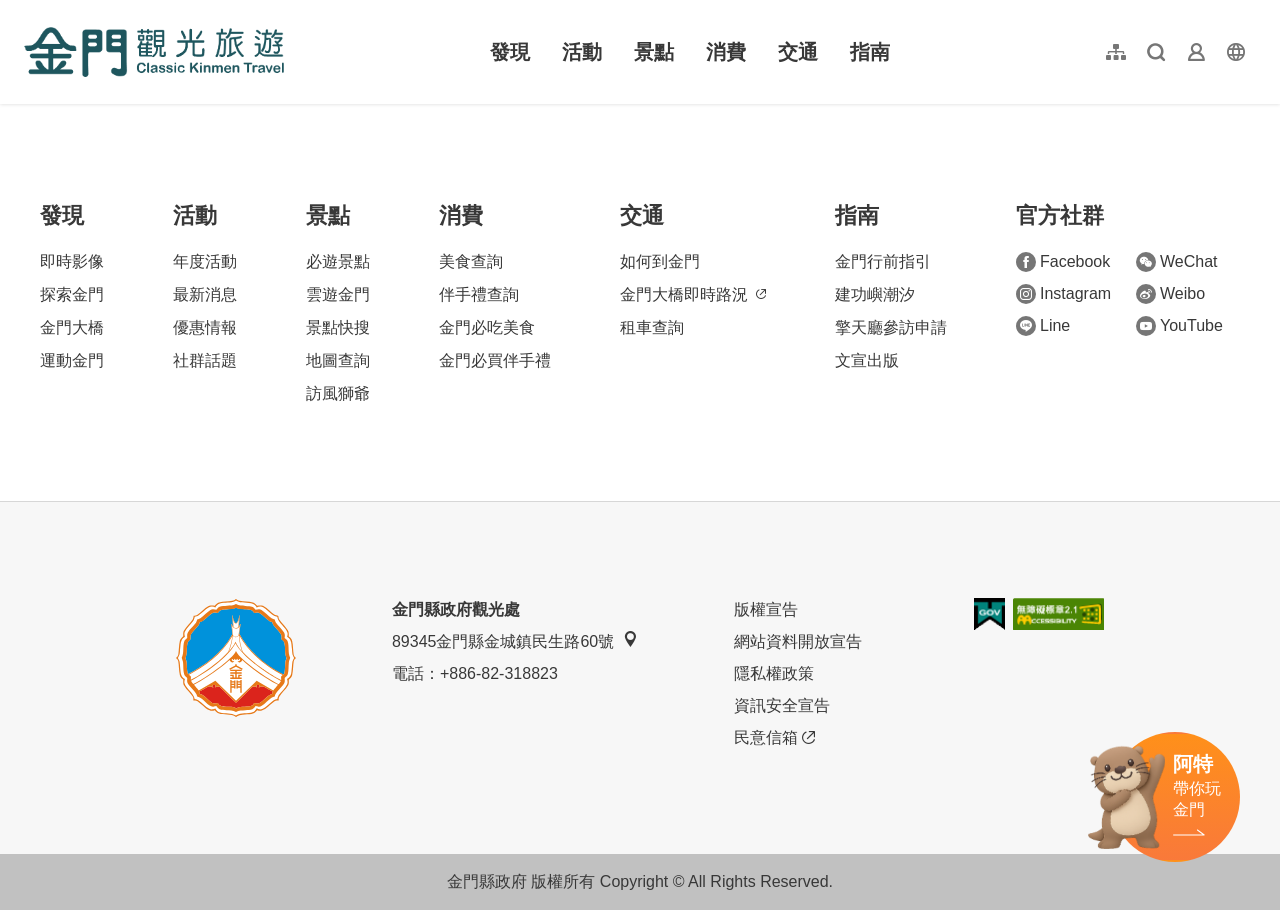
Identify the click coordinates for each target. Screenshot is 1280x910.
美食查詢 (471, 261)
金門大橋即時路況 (693, 294)
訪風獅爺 (338, 393)
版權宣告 (766, 609)
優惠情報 (205, 327)
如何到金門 (660, 261)
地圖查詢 (338, 360)
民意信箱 (774, 738)
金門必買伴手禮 (495, 360)
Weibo (1170, 294)
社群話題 (205, 360)
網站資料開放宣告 (798, 641)
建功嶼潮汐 (875, 294)
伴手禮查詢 (479, 294)
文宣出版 (867, 360)
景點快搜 (338, 327)
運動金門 (72, 360)
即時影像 (72, 261)
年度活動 (205, 261)
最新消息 (205, 294)
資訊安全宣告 (782, 705)
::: (30, 11)
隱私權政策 (774, 673)
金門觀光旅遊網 (154, 52)
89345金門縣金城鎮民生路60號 (515, 640)
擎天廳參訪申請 (891, 327)
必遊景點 (338, 261)
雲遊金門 (338, 294)
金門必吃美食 (487, 327)
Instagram (1063, 294)
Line (1043, 326)
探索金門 (72, 294)
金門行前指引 (883, 261)
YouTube (1179, 326)
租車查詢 (652, 327)
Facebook (1063, 262)
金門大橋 (72, 327)
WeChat (1177, 262)
